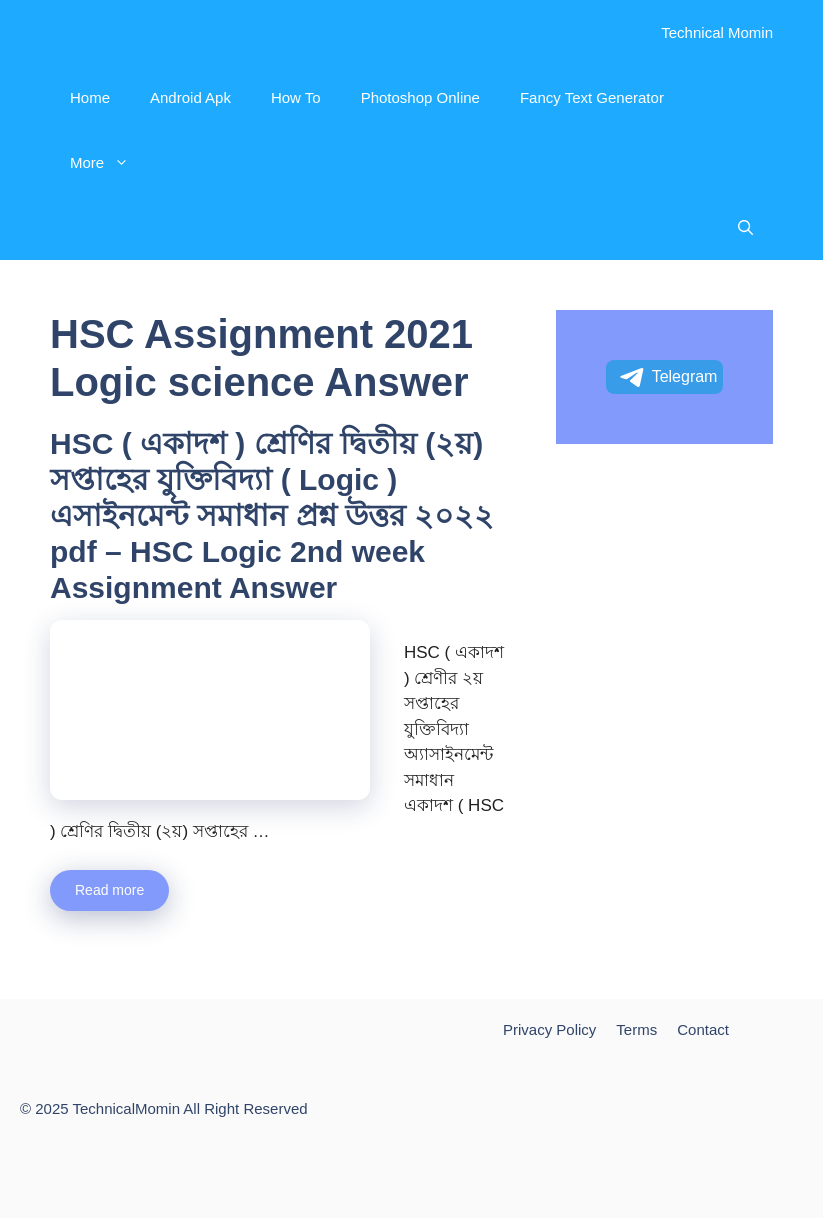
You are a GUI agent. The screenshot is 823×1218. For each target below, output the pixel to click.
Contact (703, 1029)
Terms (636, 1029)
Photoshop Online (420, 97)
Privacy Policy (549, 1029)
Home (90, 97)
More (109, 162)
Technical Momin (717, 32)
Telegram (667, 378)
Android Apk (190, 97)
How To (296, 97)
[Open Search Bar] (745, 227)
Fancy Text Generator (592, 97)
